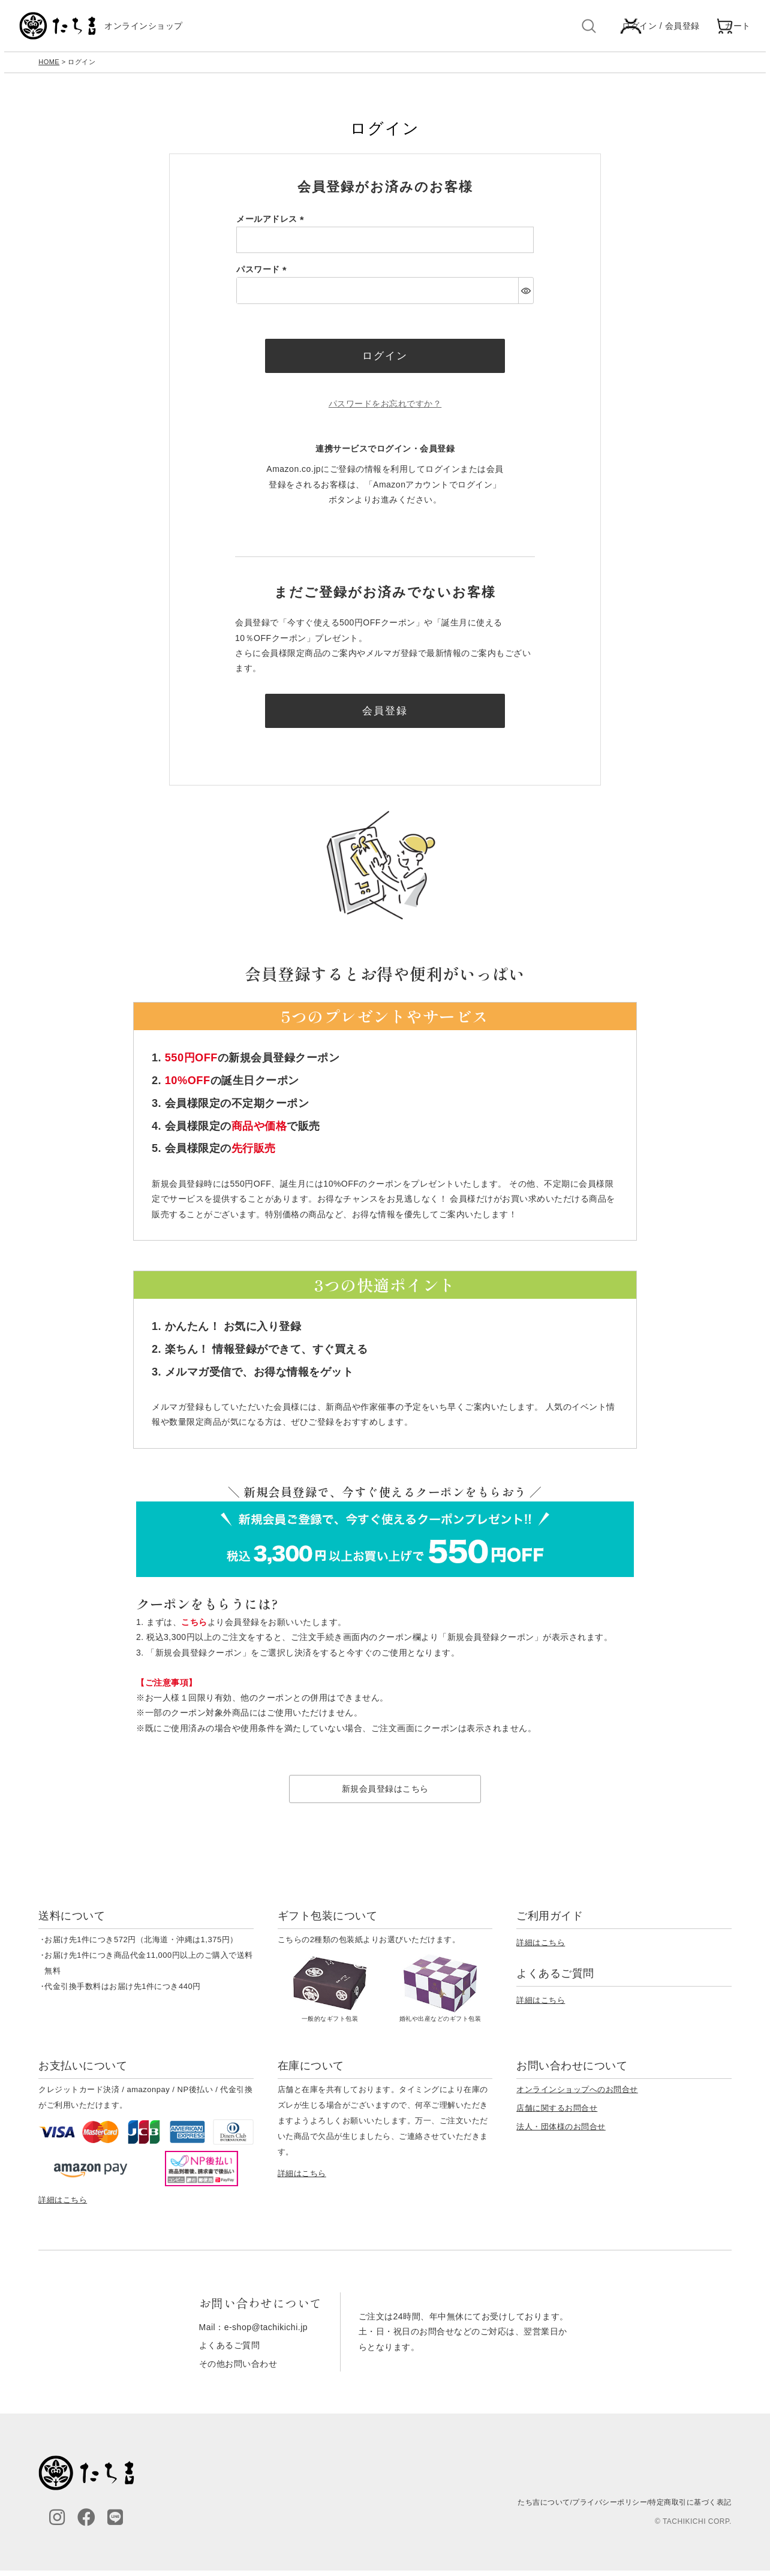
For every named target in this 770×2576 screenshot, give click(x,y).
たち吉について (544, 2507)
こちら (194, 1628)
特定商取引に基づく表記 (690, 2507)
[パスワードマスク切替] (525, 293)
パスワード (263, 272)
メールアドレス (272, 222)
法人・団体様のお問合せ (561, 2132)
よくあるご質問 (229, 2351)
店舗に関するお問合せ (556, 2113)
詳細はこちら (540, 1947)
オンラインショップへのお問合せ (577, 2095)
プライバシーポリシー (609, 2507)
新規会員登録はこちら (385, 1794)
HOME (48, 64)
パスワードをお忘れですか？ (385, 408)
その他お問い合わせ (238, 2369)
